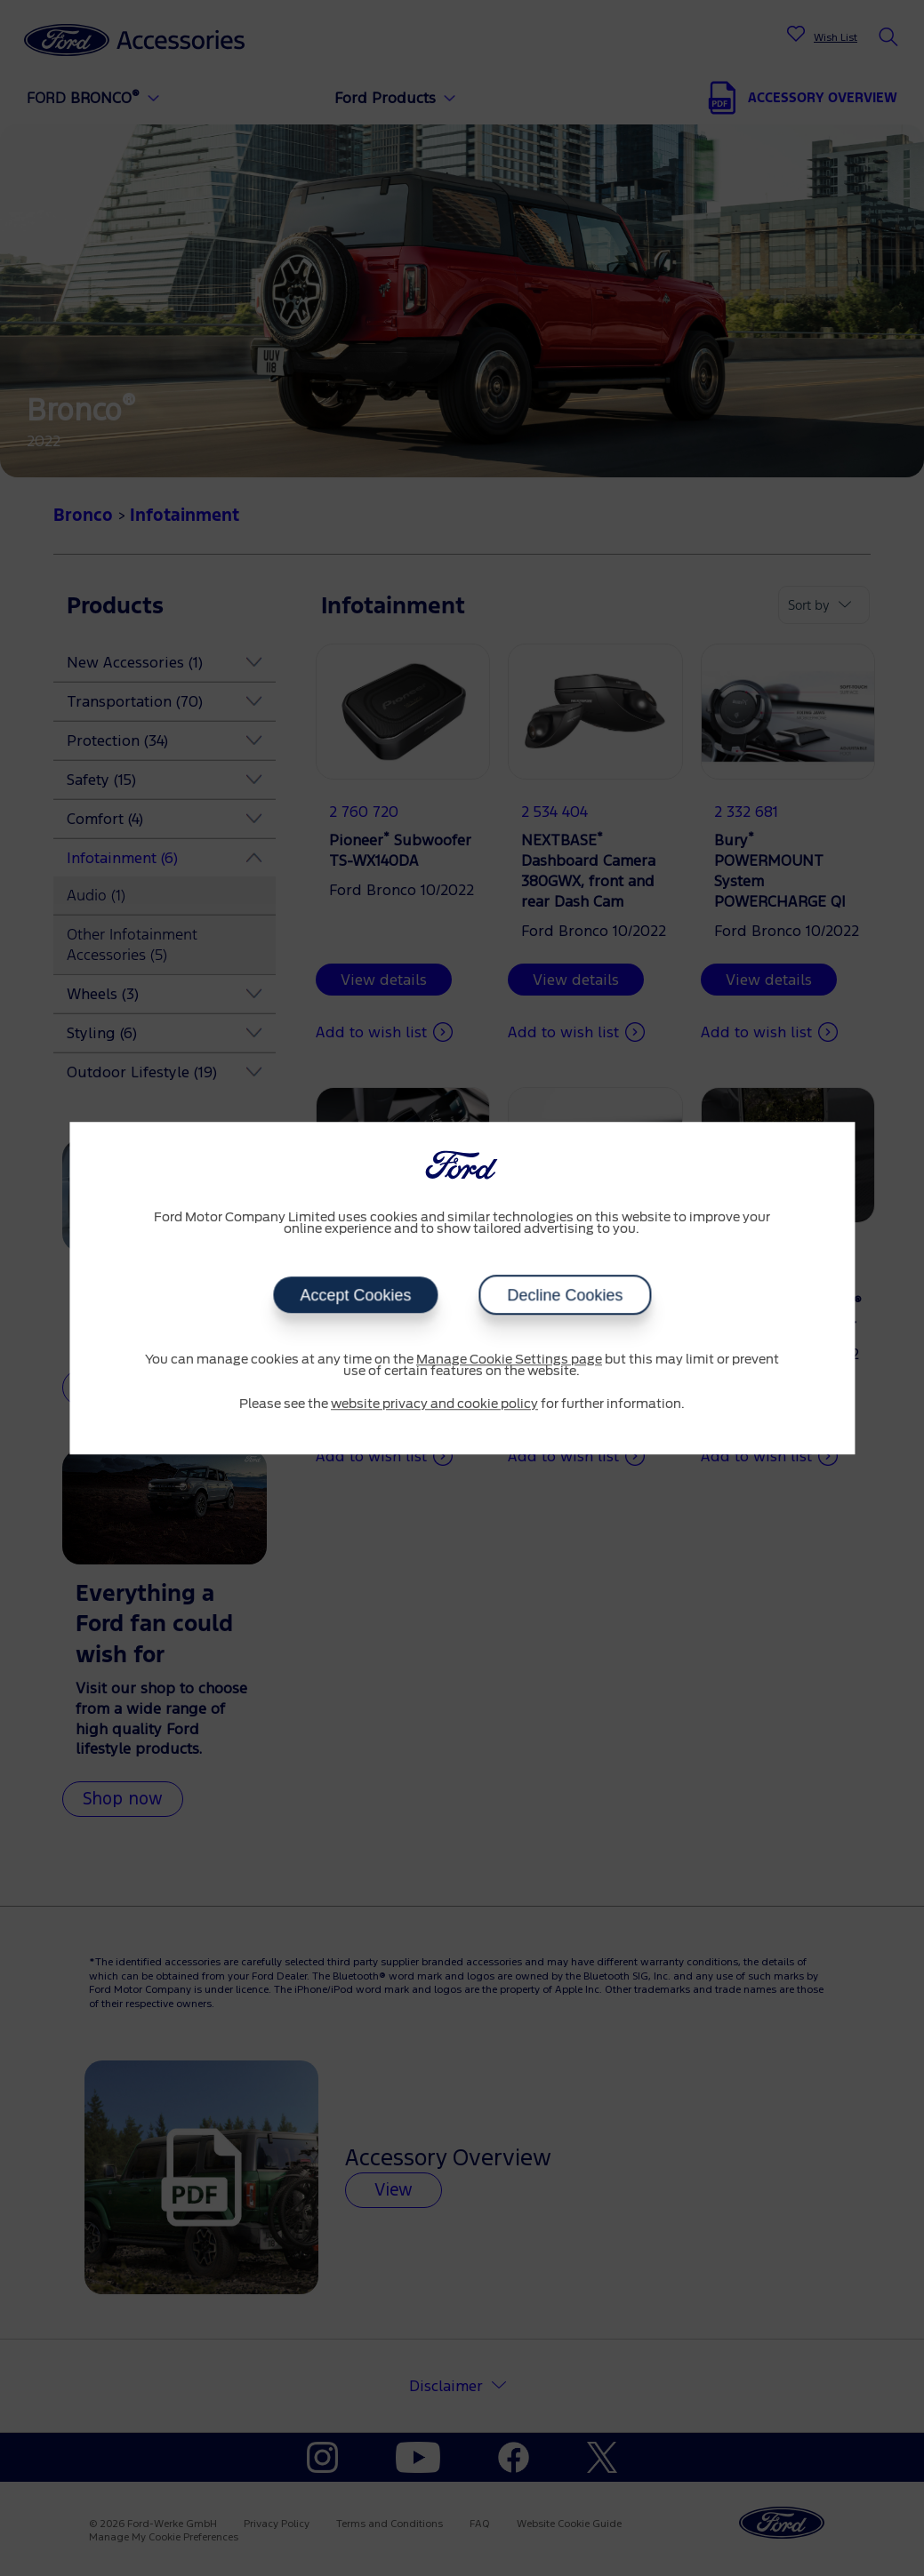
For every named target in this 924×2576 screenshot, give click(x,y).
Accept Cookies (355, 1295)
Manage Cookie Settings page (509, 1360)
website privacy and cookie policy (434, 1404)
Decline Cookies (565, 1295)
